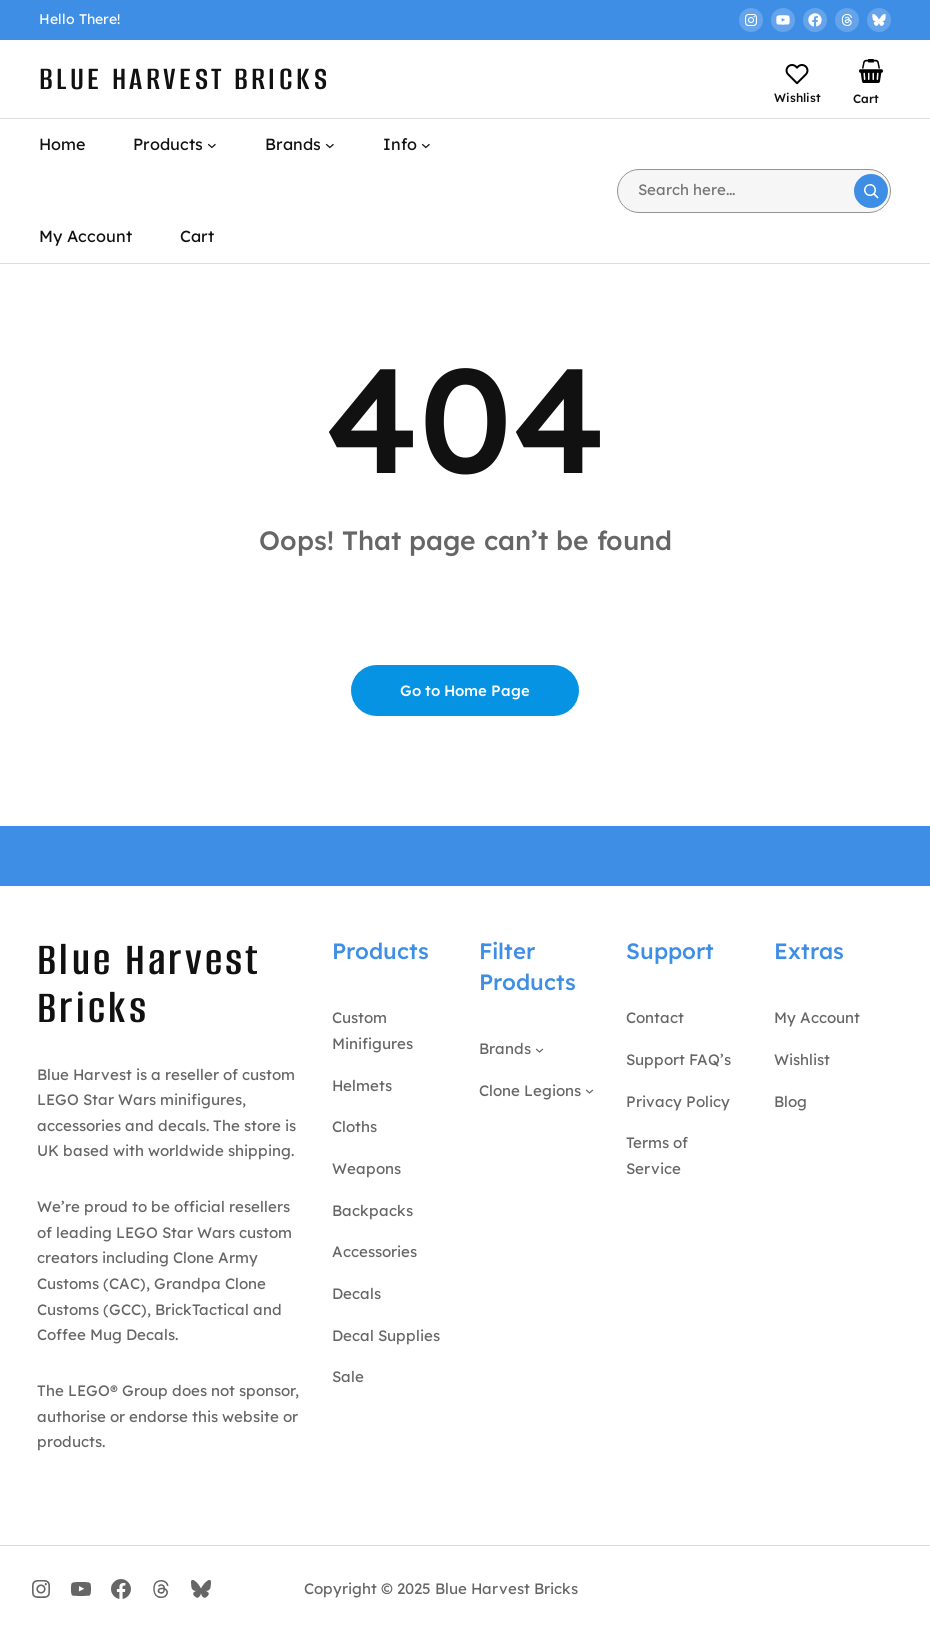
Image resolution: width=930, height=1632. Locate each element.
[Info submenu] (426, 145)
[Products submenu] (212, 145)
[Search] (871, 191)
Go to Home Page (465, 690)
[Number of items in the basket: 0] (871, 71)
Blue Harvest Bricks (184, 78)
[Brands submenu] (330, 145)
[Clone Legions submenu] (589, 1090)
